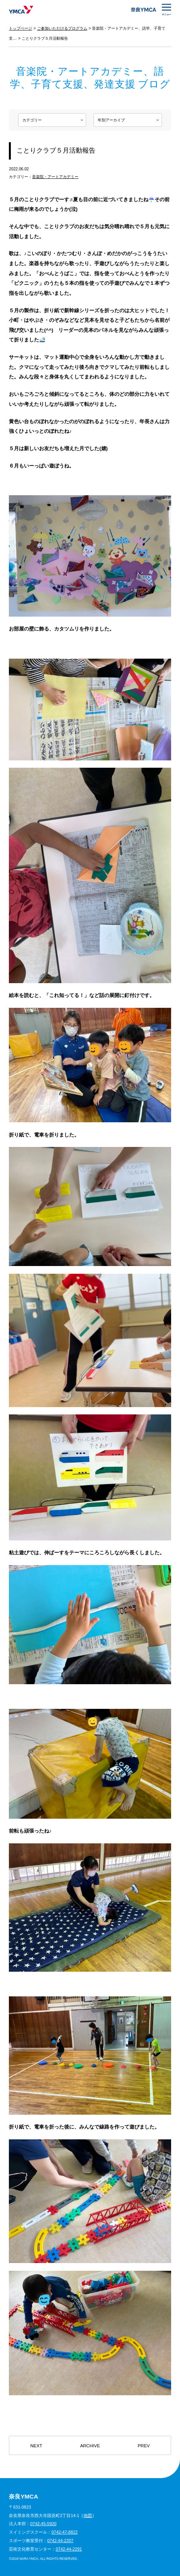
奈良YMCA (21, 9)
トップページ (20, 28)
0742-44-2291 (69, 2549)
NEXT (36, 2445)
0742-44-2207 (60, 2540)
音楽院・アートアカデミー (55, 177)
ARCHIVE (90, 2445)
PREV (143, 2445)
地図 (87, 2515)
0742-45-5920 (43, 2523)
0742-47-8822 (64, 2532)
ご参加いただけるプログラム (62, 28)
